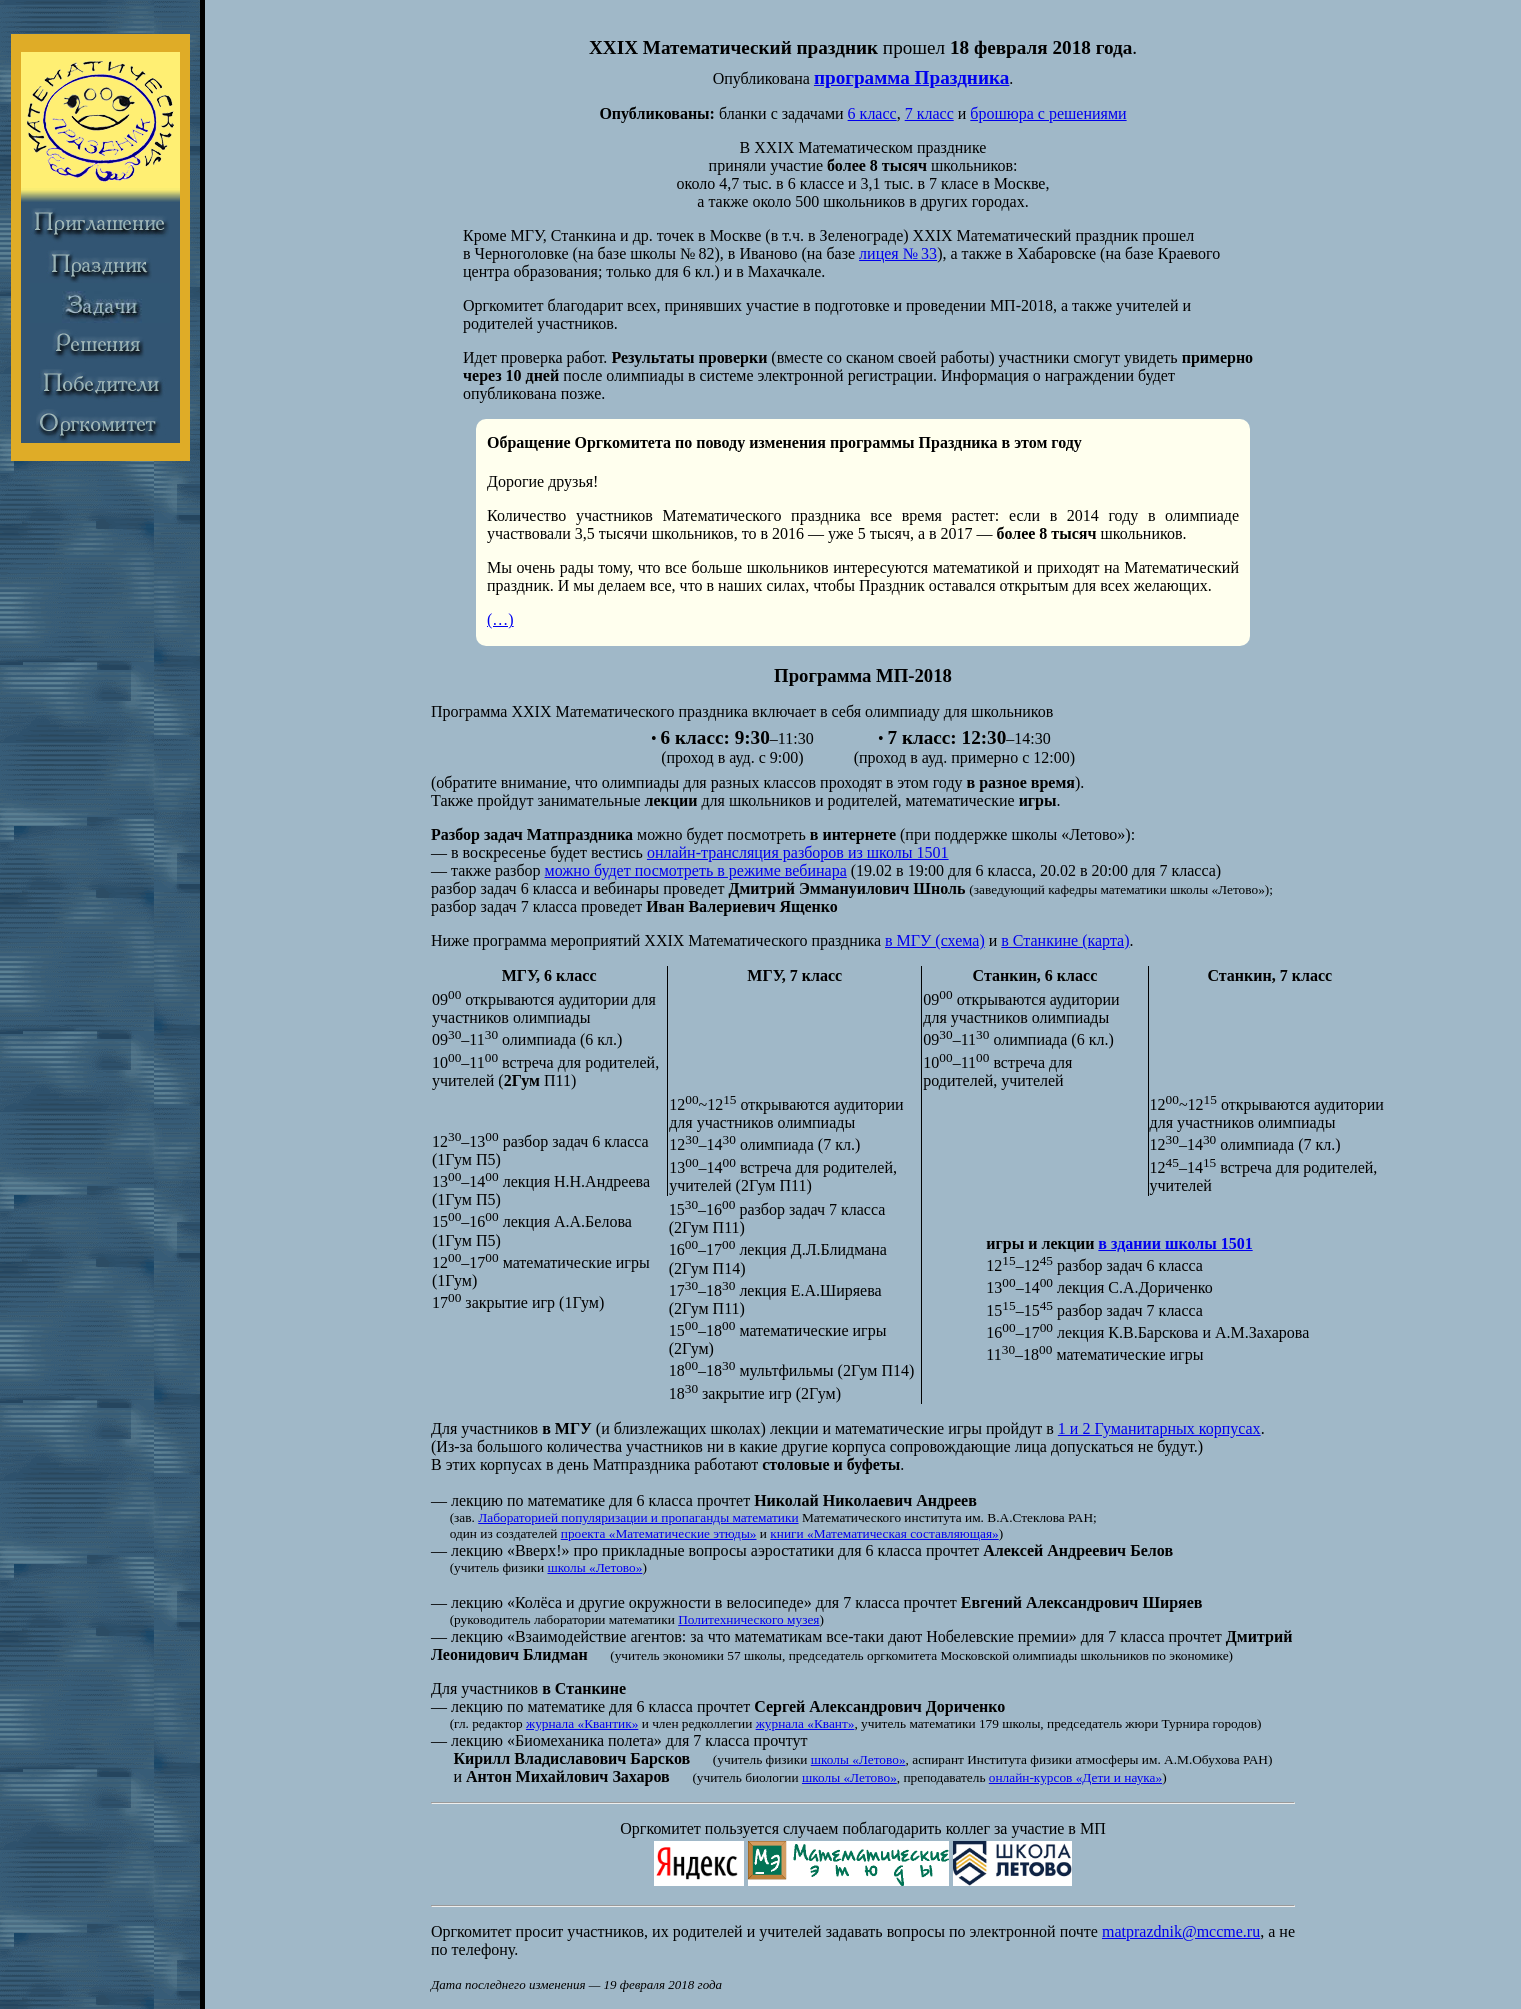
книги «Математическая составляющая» (884, 1533)
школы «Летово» (595, 1567)
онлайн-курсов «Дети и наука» (1075, 1777)
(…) (500, 619)
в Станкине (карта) (1065, 940)
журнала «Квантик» (582, 1723)
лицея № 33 (898, 253)
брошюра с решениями (1048, 113)
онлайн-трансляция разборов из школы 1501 (798, 852)
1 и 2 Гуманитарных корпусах (1159, 1428)
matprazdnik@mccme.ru (1181, 1931)
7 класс (929, 113)
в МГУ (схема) (935, 940)
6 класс (872, 113)
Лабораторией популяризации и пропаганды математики (638, 1517)
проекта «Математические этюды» (659, 1533)
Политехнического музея (748, 1619)
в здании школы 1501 (1175, 1243)
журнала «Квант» (805, 1723)
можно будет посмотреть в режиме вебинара (696, 870)
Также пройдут (482, 800)
